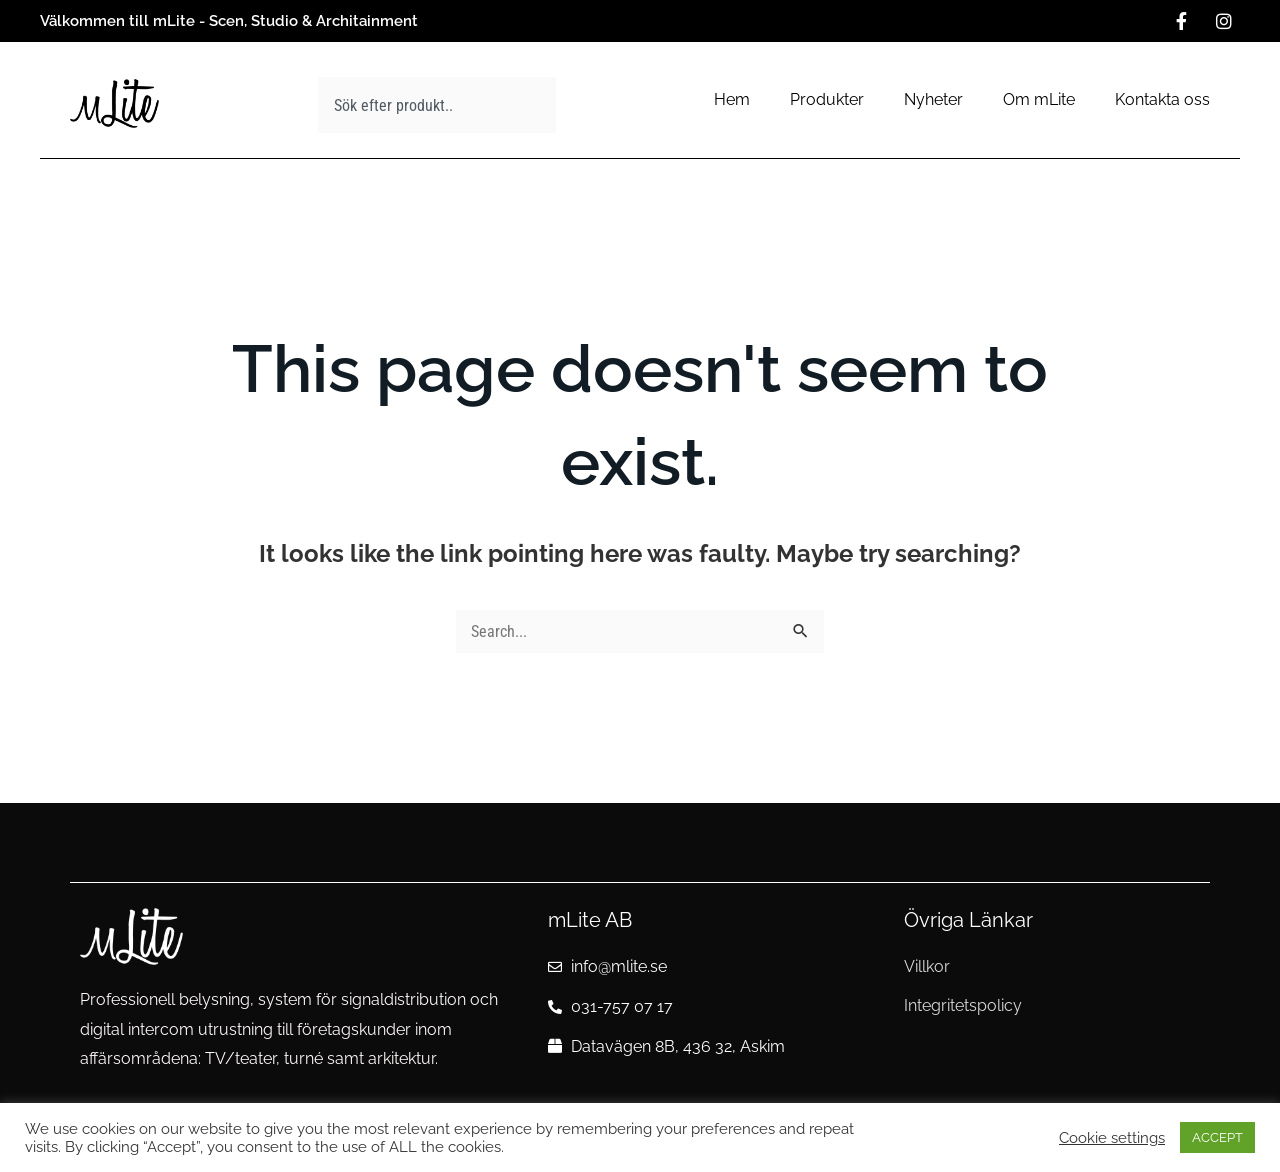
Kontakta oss (1162, 99)
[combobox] (437, 105)
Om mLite (1039, 99)
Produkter (827, 99)
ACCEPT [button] (1217, 1137)
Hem (732, 99)
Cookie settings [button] (1112, 1137)
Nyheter (933, 99)
